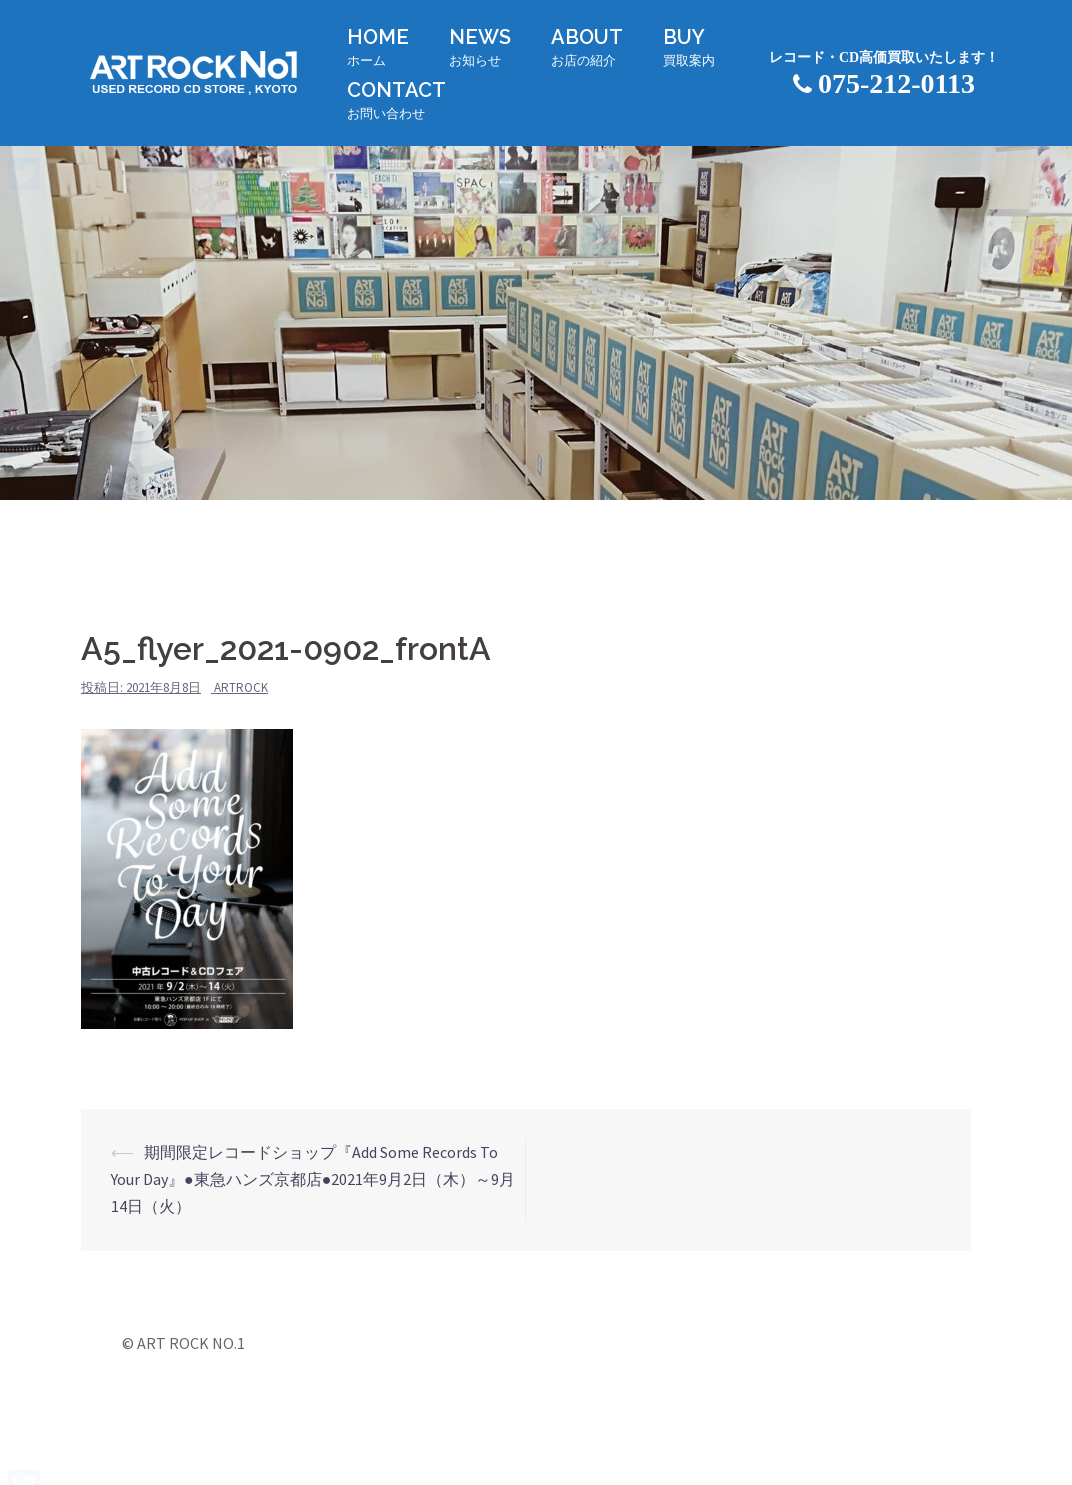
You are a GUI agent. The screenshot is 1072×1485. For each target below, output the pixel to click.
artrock (241, 687)
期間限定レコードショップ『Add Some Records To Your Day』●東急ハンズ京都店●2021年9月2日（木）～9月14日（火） (313, 1179)
